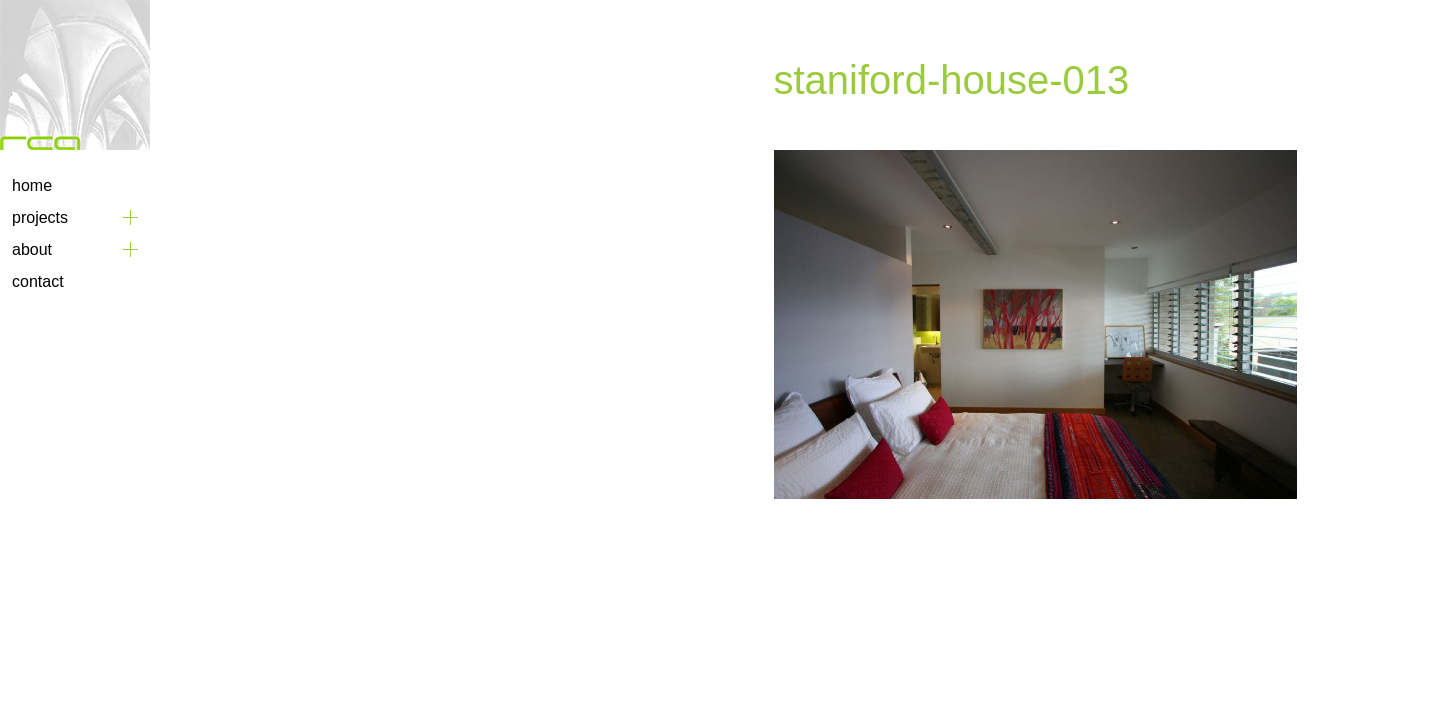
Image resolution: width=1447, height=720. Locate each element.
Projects (40, 217)
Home (32, 185)
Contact (38, 281)
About (32, 249)
